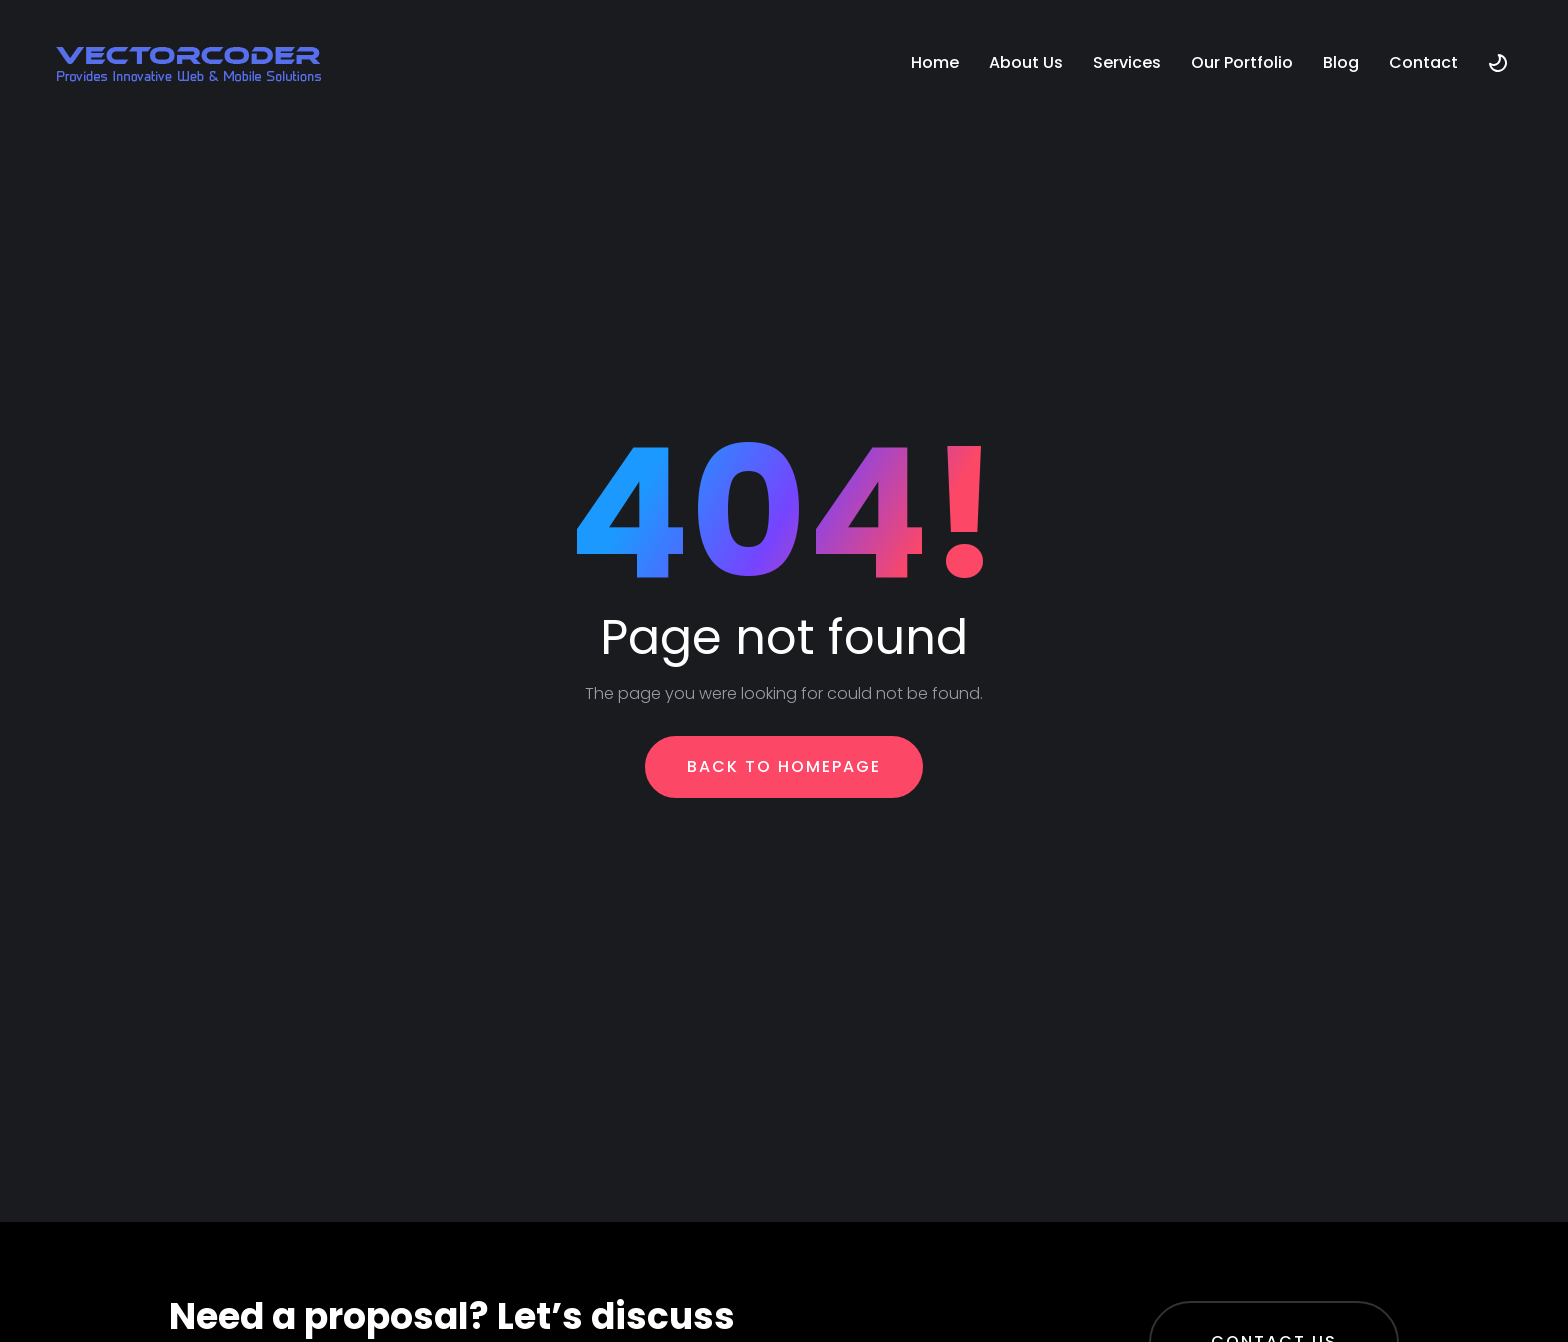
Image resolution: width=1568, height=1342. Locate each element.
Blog (1341, 62)
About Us (1026, 62)
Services (1127, 62)
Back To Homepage (784, 766)
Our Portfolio (1242, 62)
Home (935, 62)
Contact (1423, 62)
